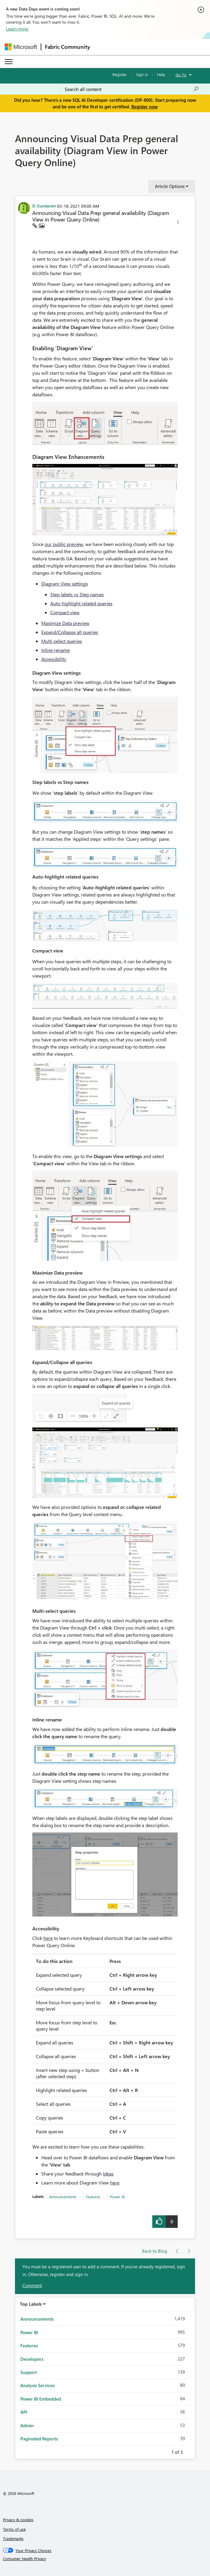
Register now (144, 107)
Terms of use (14, 2529)
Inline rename (55, 650)
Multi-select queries (61, 641)
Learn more (17, 29)
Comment (32, 2285)
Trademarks (13, 2538)
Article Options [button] (170, 186)
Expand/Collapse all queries (69, 632)
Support (28, 2372)
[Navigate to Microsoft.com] (21, 46)
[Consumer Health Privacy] (105, 2559)
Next (190, 2451)
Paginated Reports (39, 2439)
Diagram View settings (64, 583)
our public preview (64, 544)
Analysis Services (37, 2385)
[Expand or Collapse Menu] (8, 61)
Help (161, 74)
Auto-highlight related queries (81, 603)
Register (119, 74)
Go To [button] (181, 74)
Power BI (117, 2197)
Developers (31, 2359)
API (23, 2412)
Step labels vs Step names (77, 594)
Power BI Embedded (40, 2399)
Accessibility (53, 659)
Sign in (142, 74)
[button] (178, 223)
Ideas (108, 2173)
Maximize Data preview (65, 623)
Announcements (63, 2197)
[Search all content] (132, 89)
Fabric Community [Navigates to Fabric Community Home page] (67, 46)
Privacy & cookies (18, 2519)
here (48, 1938)
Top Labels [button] (31, 2304)
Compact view (65, 612)
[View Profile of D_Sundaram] (44, 206)
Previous (164, 2451)
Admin (27, 2425)
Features (93, 2197)
